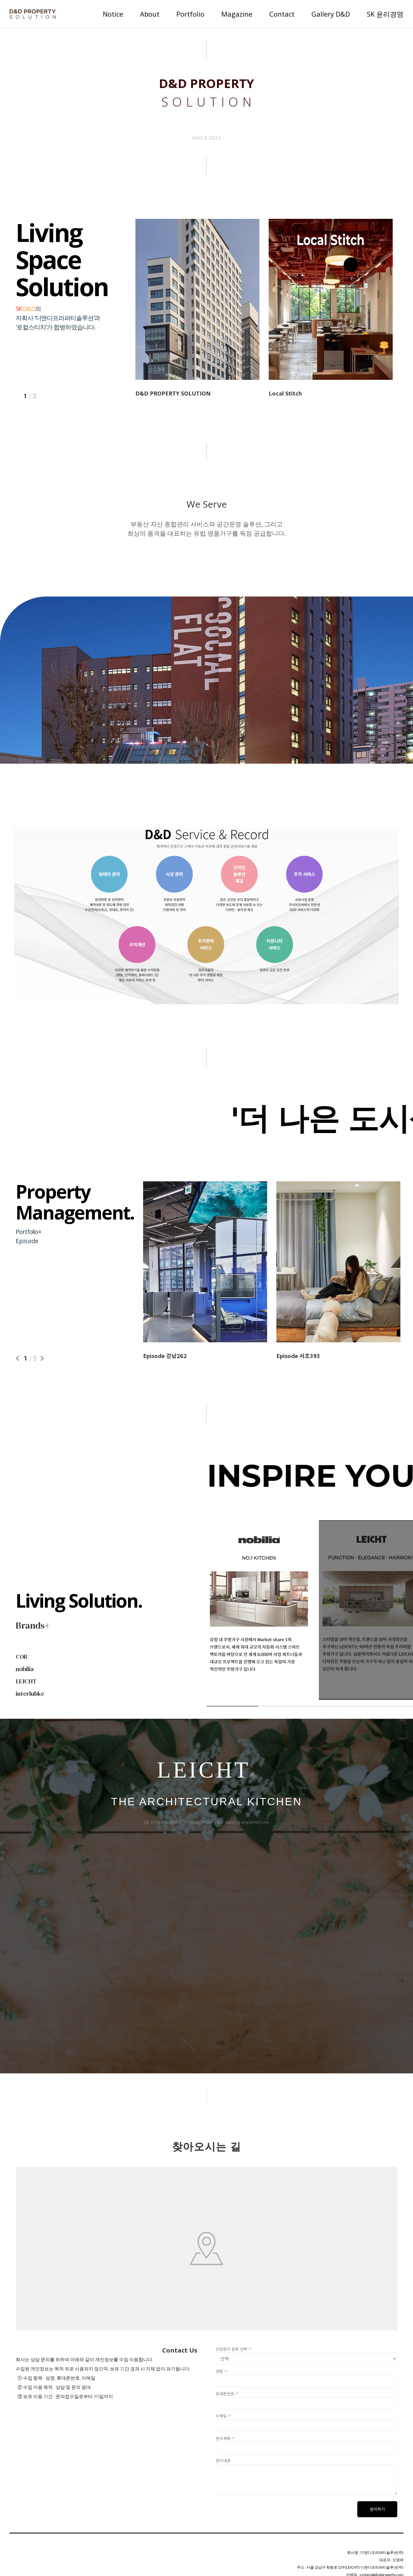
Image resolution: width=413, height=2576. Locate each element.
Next (41, 1358)
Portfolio (190, 13)
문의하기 (377, 2509)
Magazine (236, 13)
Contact (282, 13)
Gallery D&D (330, 13)
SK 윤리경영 (385, 13)
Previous (18, 1358)
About (149, 13)
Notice (113, 13)
